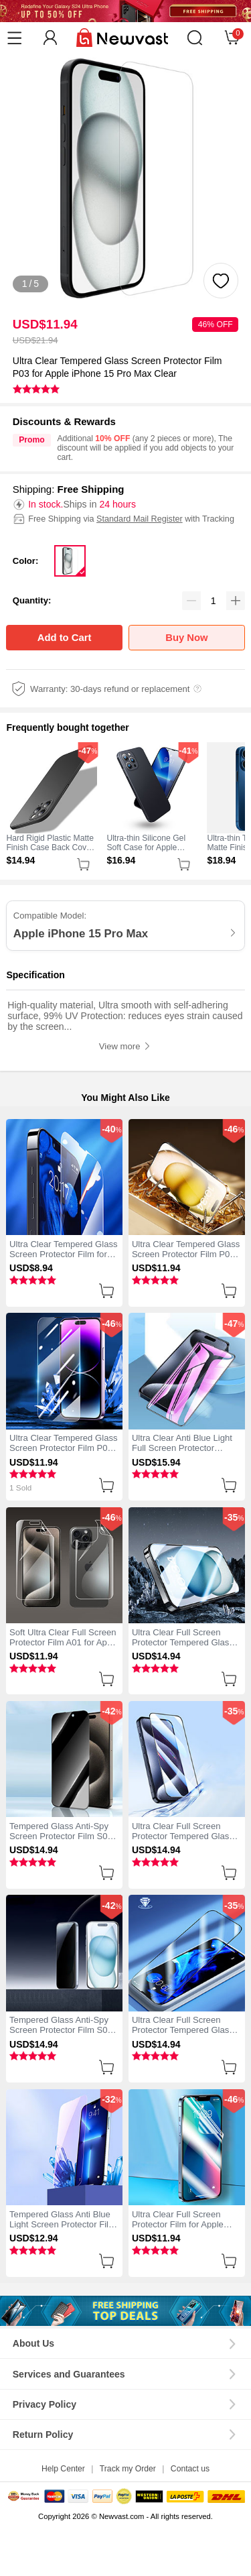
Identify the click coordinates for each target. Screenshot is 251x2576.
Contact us (190, 2468)
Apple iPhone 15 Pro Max (80, 933)
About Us (33, 2343)
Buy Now (186, 637)
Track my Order (128, 2468)
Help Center (63, 2468)
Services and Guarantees (69, 2374)
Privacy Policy (44, 2404)
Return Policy (43, 2434)
